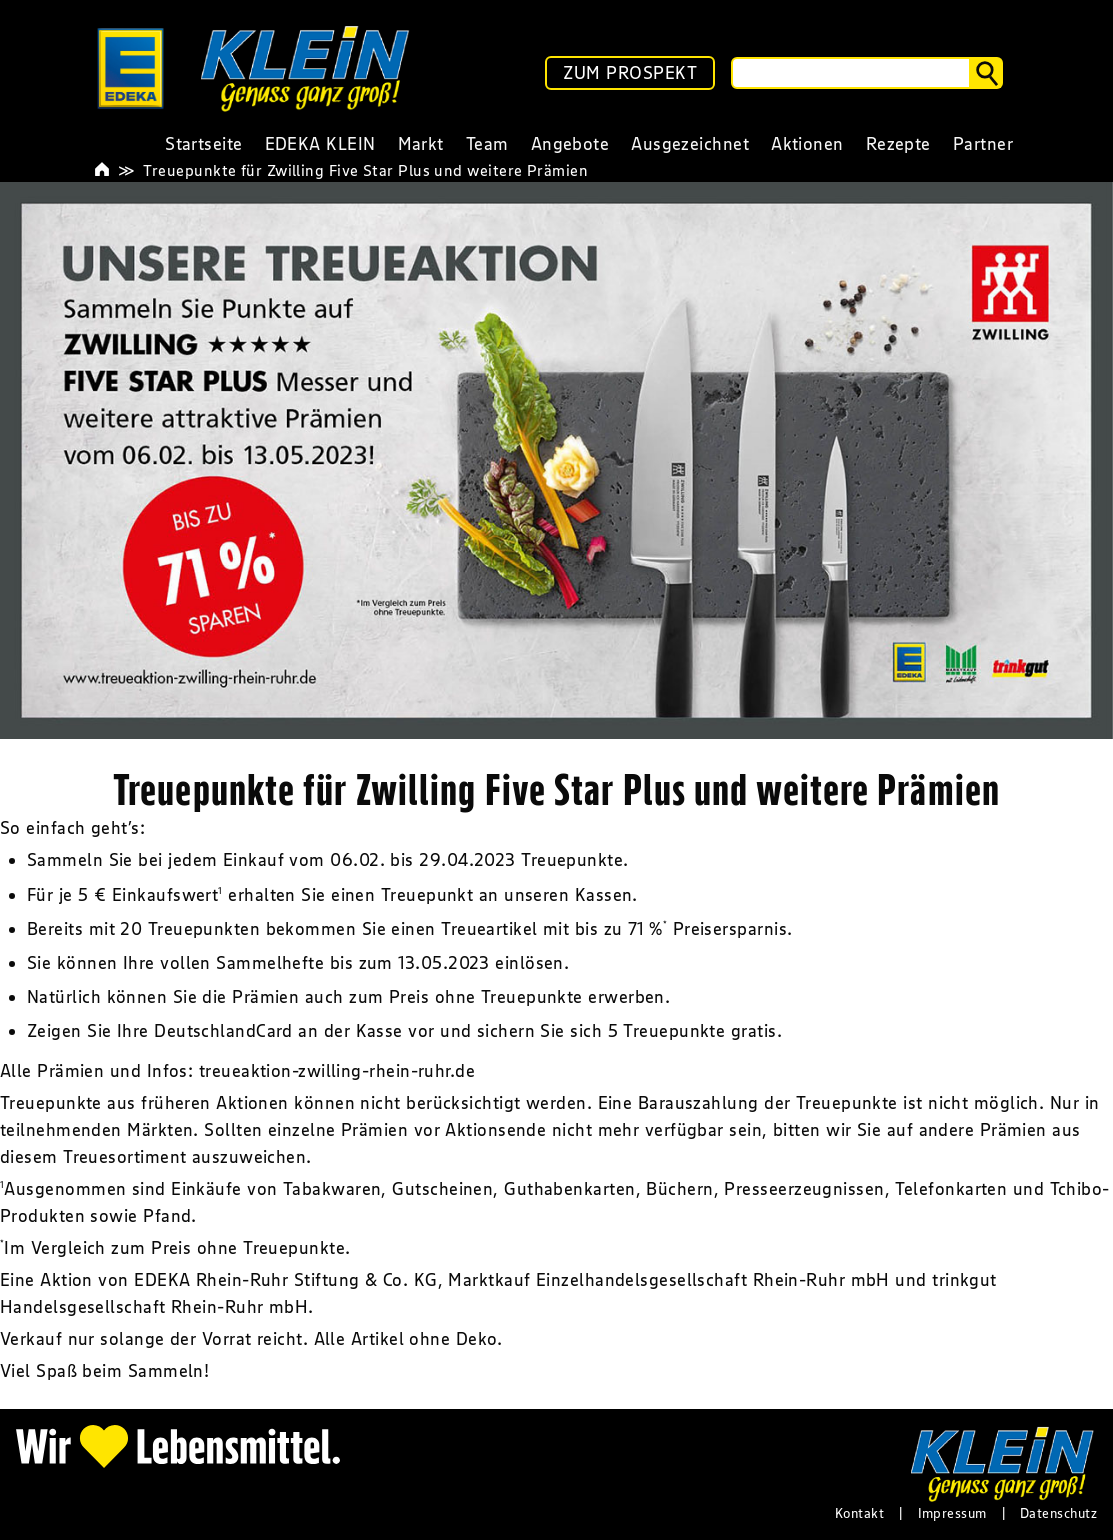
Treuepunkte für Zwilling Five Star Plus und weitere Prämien (365, 170)
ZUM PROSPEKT (630, 73)
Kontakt (859, 1513)
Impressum (952, 1513)
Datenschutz (1058, 1513)
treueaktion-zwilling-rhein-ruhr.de (337, 1071)
